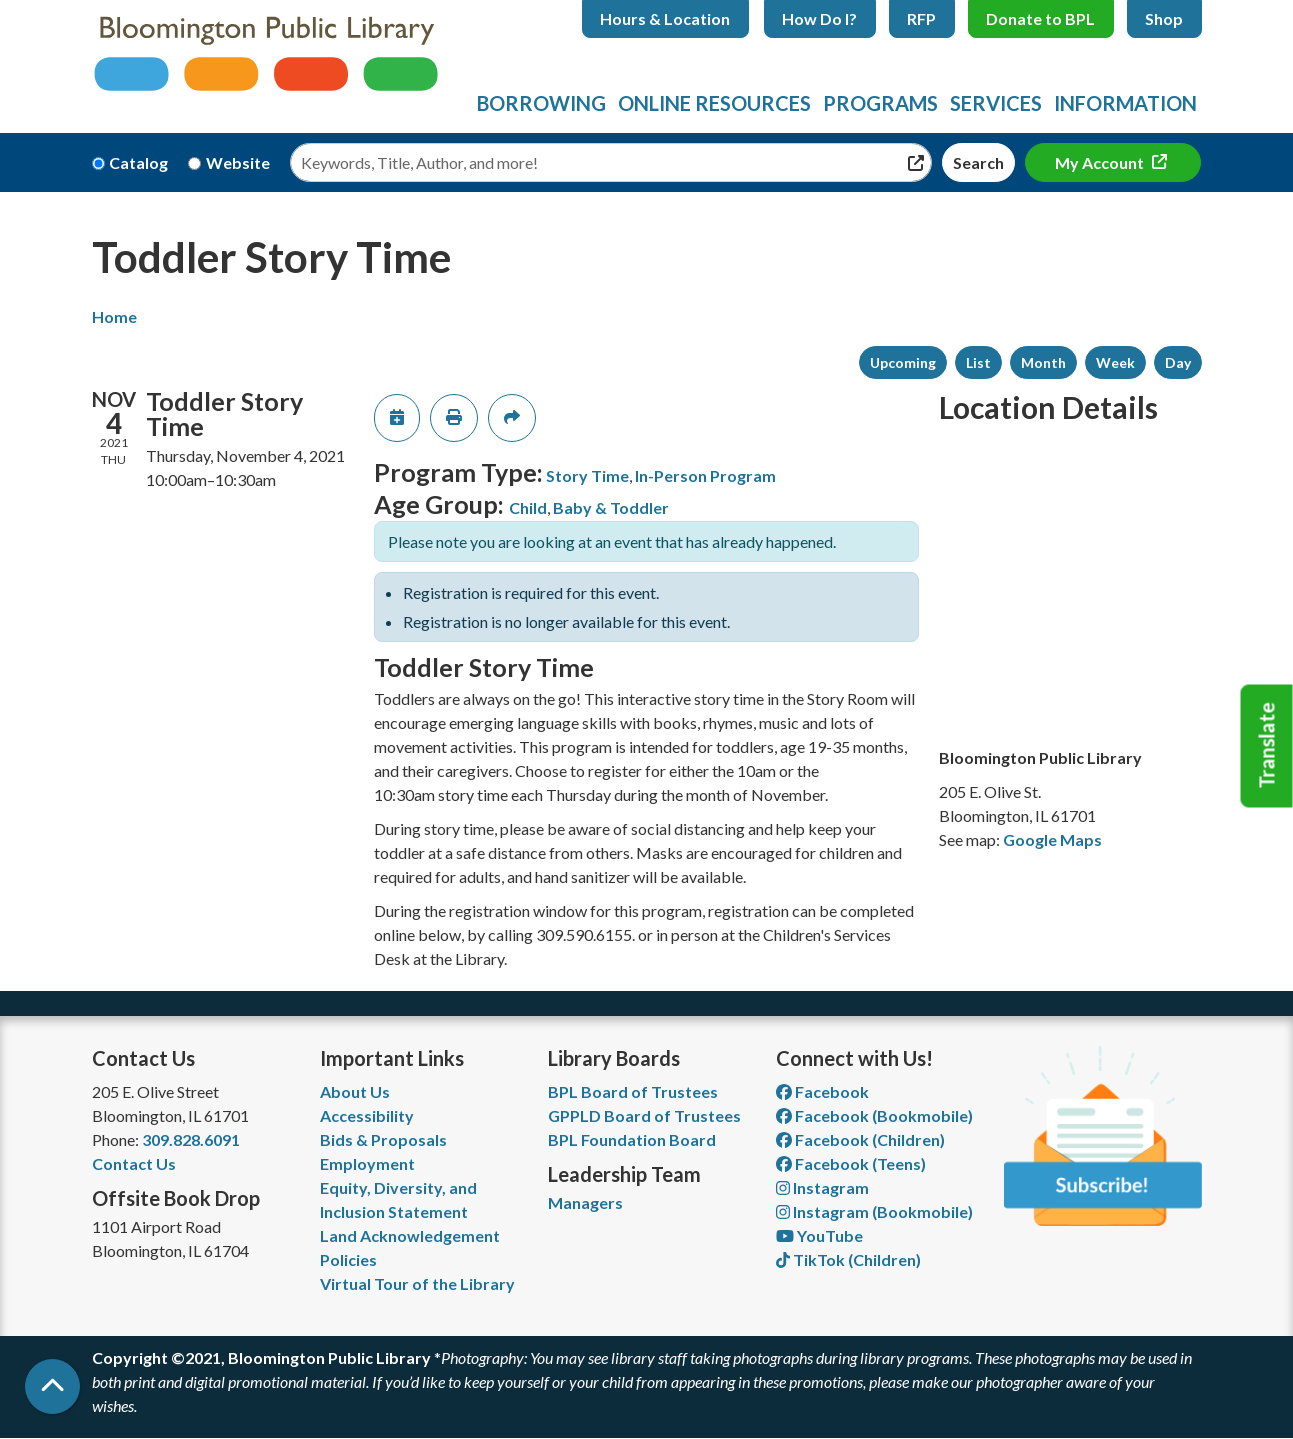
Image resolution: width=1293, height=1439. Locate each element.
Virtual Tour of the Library (417, 1283)
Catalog (138, 162)
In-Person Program (705, 475)
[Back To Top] (52, 1386)
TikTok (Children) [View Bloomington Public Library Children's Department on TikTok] (848, 1259)
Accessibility (367, 1115)
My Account (1101, 162)
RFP (921, 18)
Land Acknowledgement (410, 1235)
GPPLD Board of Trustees (644, 1115)
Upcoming (903, 362)
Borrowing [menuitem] (541, 103)
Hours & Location (665, 18)
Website (238, 162)
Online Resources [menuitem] (714, 103)
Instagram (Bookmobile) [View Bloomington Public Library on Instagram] (874, 1211)
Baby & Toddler (611, 507)
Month (1043, 362)
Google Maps (1052, 839)
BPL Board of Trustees (633, 1091)
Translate (1267, 746)
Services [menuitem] (996, 103)
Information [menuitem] (1125, 103)
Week (1115, 362)
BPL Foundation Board (632, 1139)
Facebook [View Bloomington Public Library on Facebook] (822, 1091)
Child (528, 507)
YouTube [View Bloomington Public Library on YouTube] (819, 1235)
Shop (1164, 18)
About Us (355, 1091)
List (978, 362)
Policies (348, 1259)
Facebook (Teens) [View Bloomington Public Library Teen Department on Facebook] (851, 1163)
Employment (367, 1163)
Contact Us (134, 1163)
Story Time (587, 475)
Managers (585, 1202)
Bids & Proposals (383, 1139)
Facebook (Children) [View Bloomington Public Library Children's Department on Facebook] (860, 1139)
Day (1178, 362)
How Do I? (819, 18)
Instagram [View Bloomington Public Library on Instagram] (822, 1187)
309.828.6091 (191, 1139)
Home (114, 316)
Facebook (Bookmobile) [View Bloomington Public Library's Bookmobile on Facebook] (874, 1115)
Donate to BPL (1040, 18)
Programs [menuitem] (880, 103)
